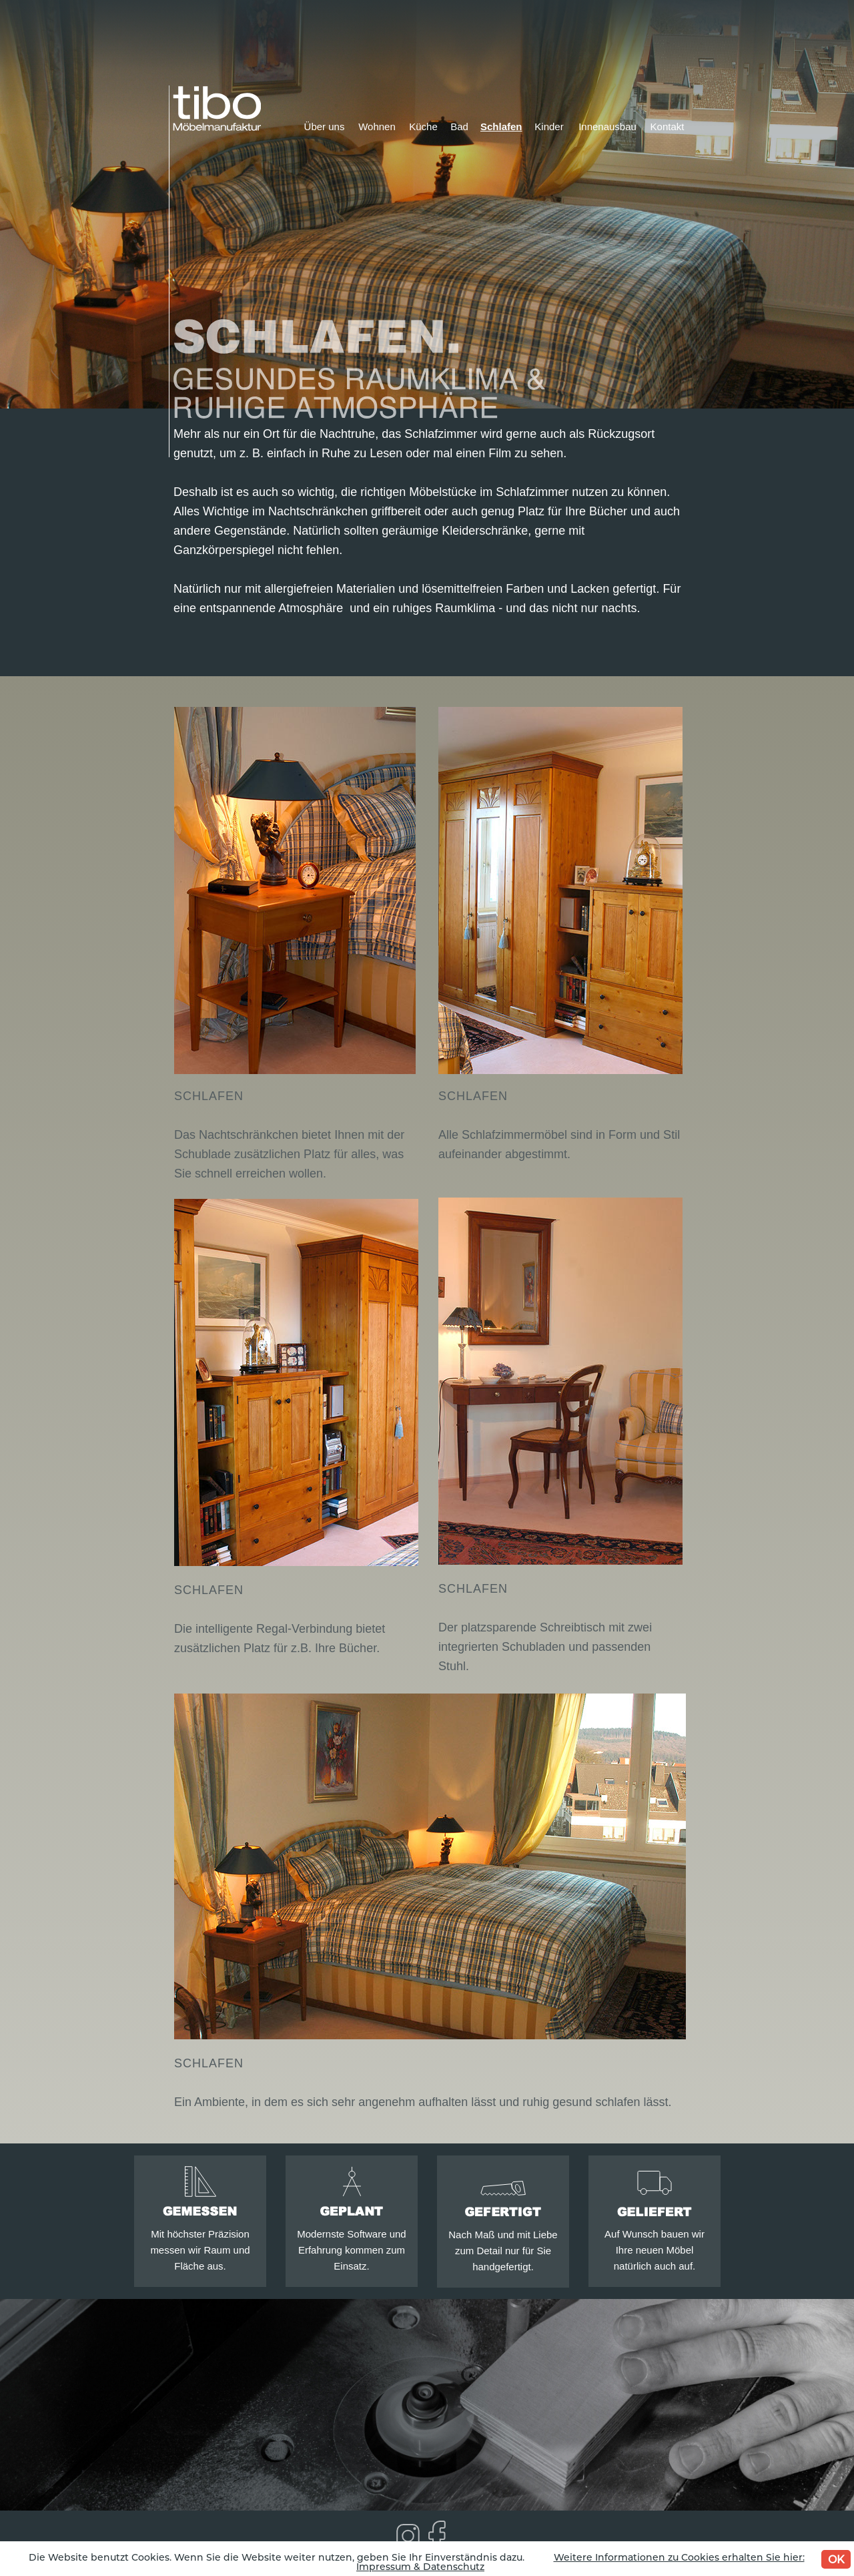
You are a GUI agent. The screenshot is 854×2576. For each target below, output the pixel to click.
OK (836, 2559)
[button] (296, 890)
